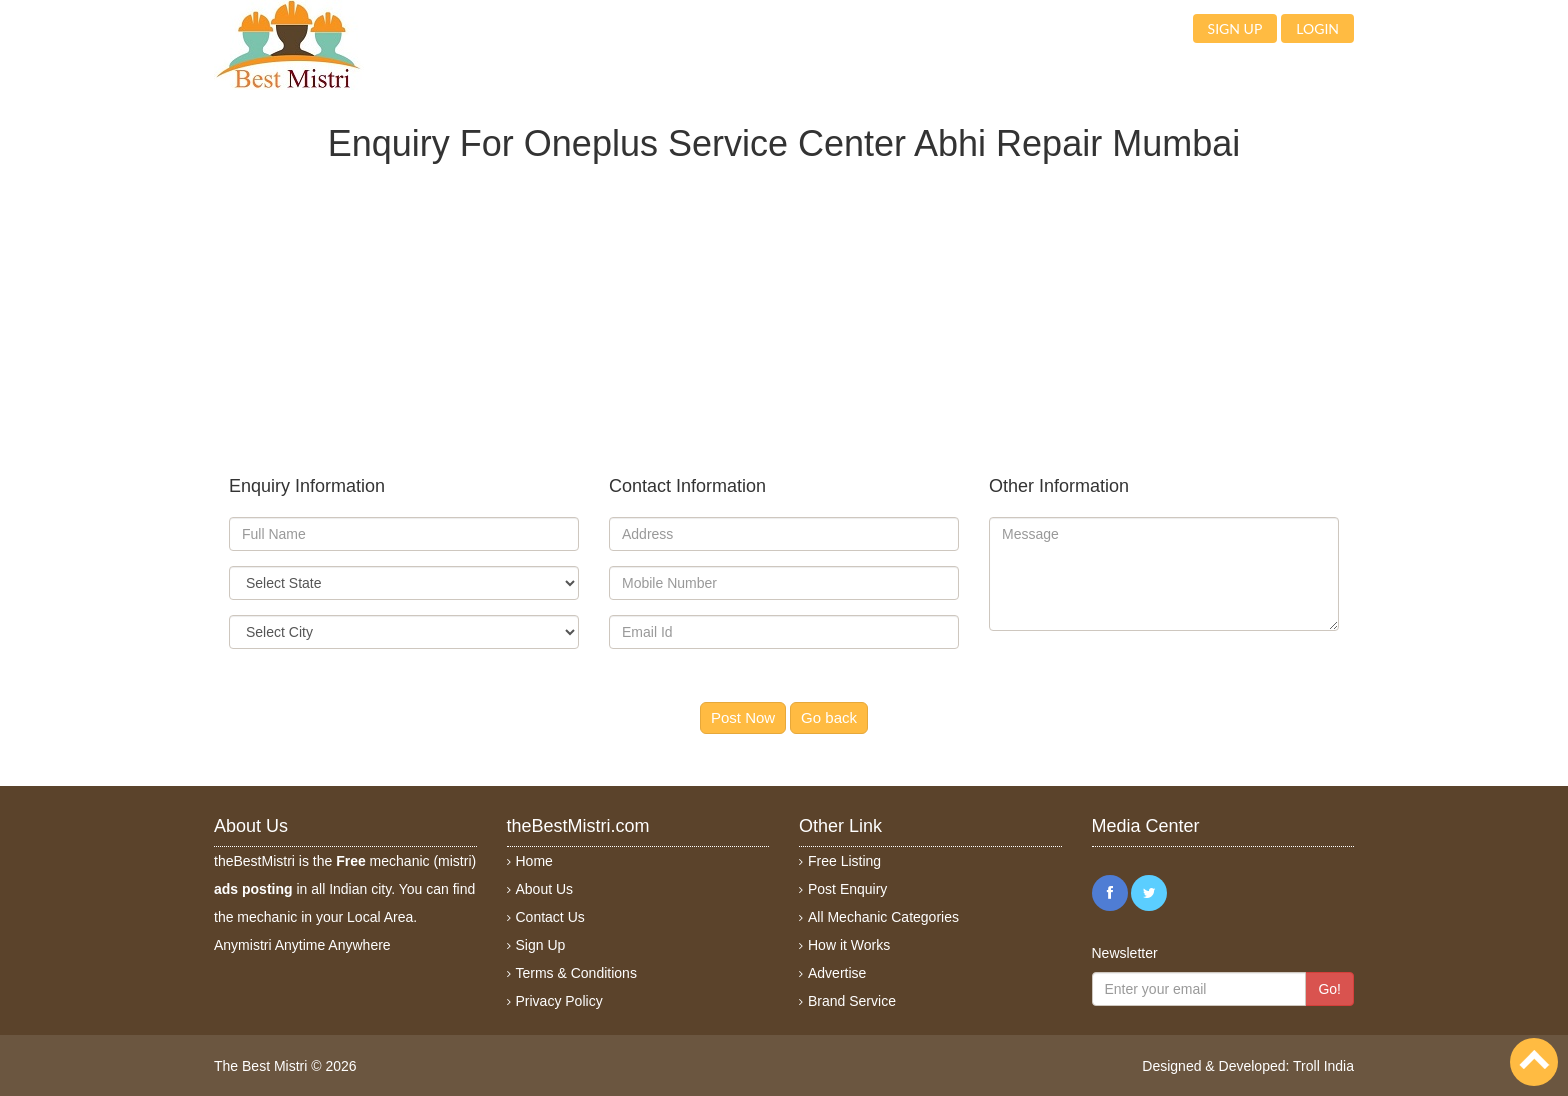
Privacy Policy (559, 1001)
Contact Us (550, 917)
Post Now (743, 717)
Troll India (1323, 1066)
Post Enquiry (847, 889)
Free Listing (844, 861)
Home (534, 861)
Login (1317, 28)
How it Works (849, 945)
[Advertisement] (784, 303)
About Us (545, 889)
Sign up (1235, 28)
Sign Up (541, 945)
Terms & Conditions (576, 973)
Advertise (837, 973)
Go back (829, 717)
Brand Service (852, 1001)
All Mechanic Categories (883, 917)
